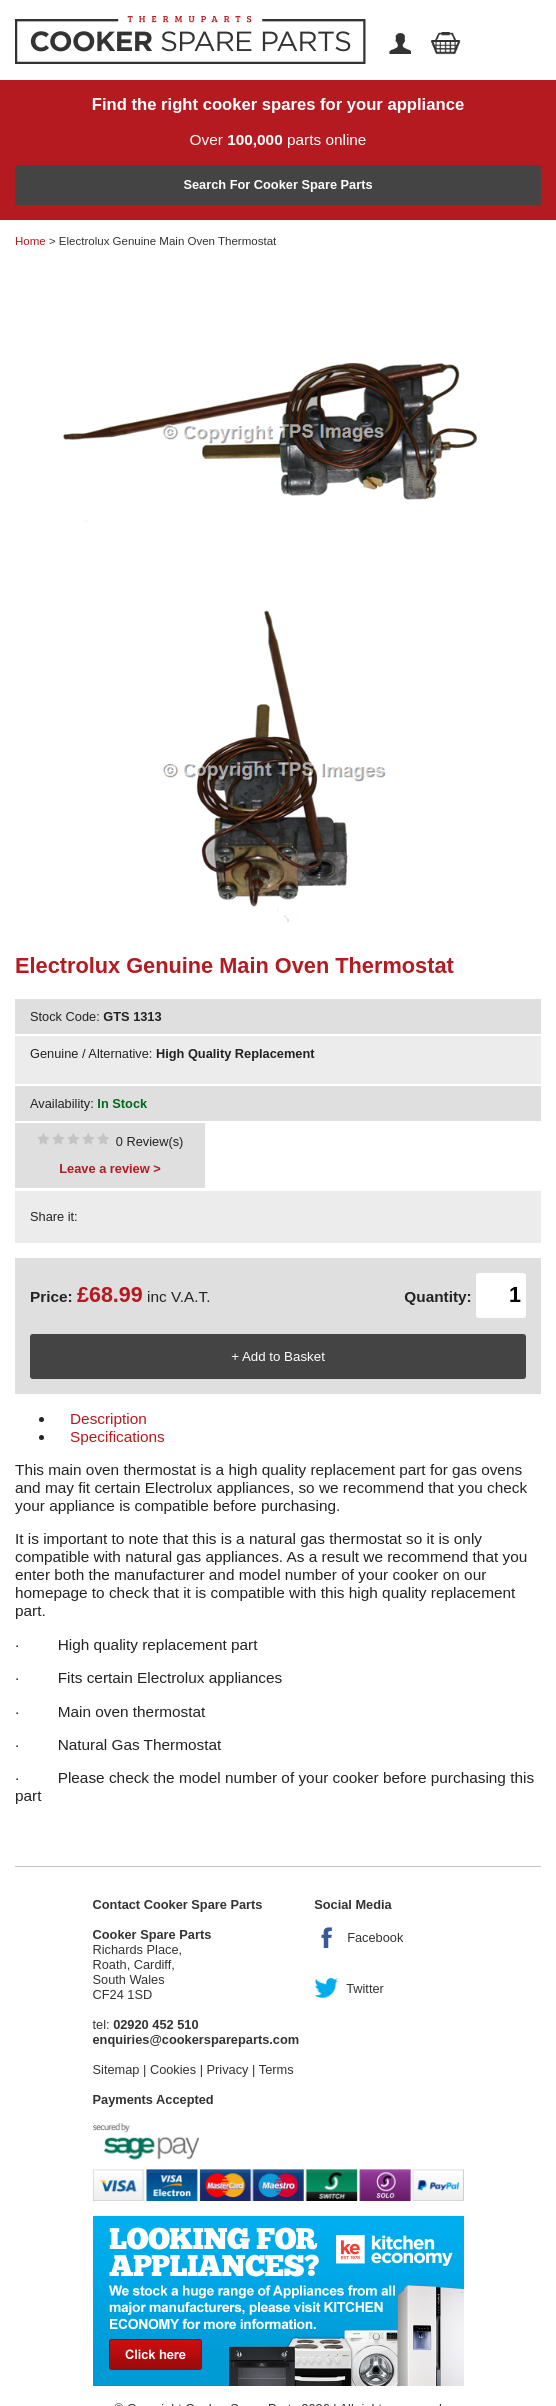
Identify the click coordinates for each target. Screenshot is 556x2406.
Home (30, 241)
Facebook (375, 1937)
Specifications (117, 1436)
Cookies (173, 2069)
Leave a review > (109, 1168)
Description (108, 1418)
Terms (276, 2069)
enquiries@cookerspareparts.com (196, 2039)
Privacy (228, 2069)
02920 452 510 (155, 2024)
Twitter (365, 1988)
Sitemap (116, 2069)
